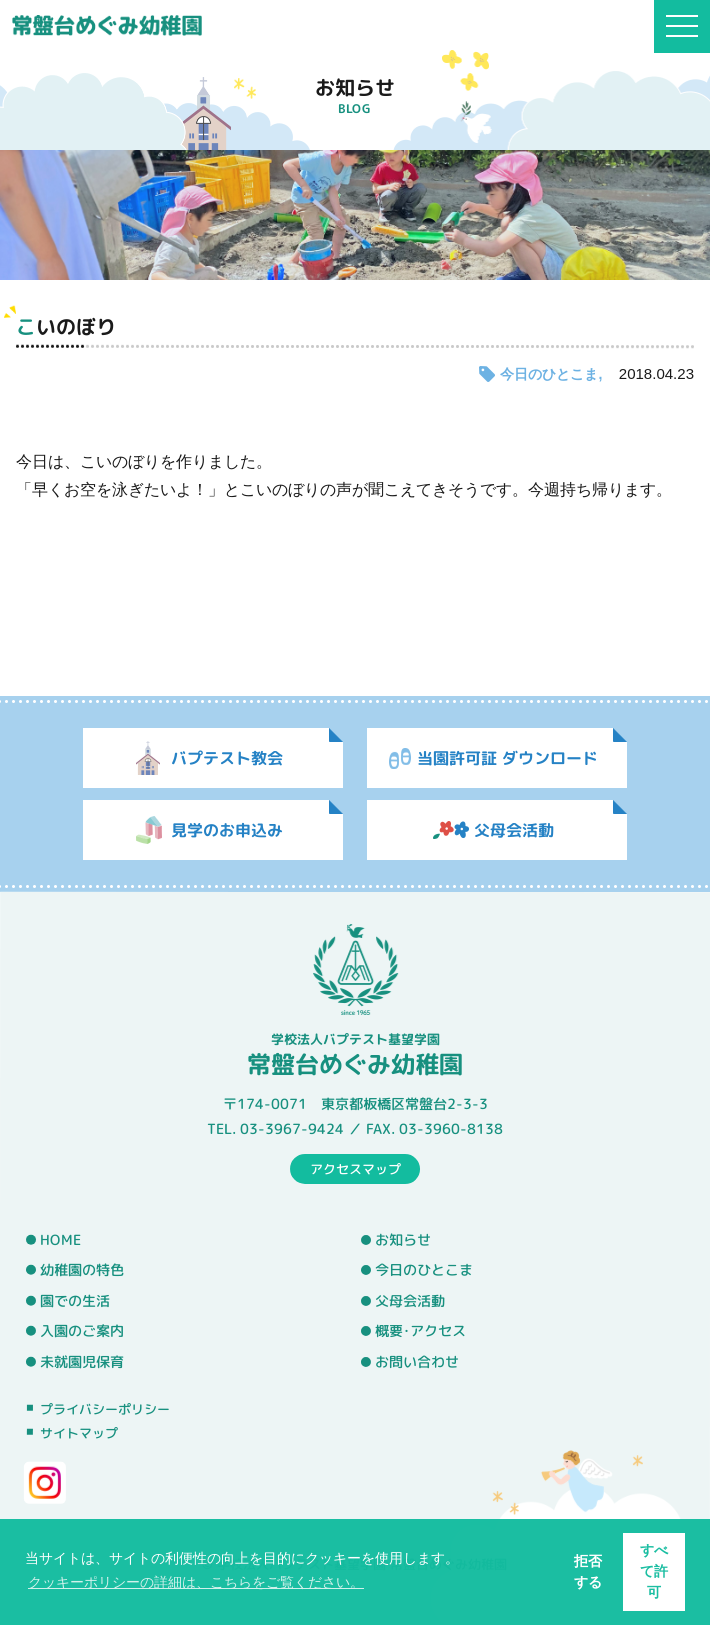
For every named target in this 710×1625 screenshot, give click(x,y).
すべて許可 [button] (654, 1571)
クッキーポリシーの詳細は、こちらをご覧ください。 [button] (196, 1582)
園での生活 (75, 1301)
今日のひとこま (549, 374)
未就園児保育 (82, 1362)
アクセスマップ (355, 1168)
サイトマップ (79, 1433)
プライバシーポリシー (105, 1408)
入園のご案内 (82, 1331)
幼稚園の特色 (82, 1270)
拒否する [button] (588, 1571)
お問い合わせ (417, 1362)
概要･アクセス (420, 1331)
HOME (60, 1239)
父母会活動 (410, 1301)
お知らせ (403, 1240)
